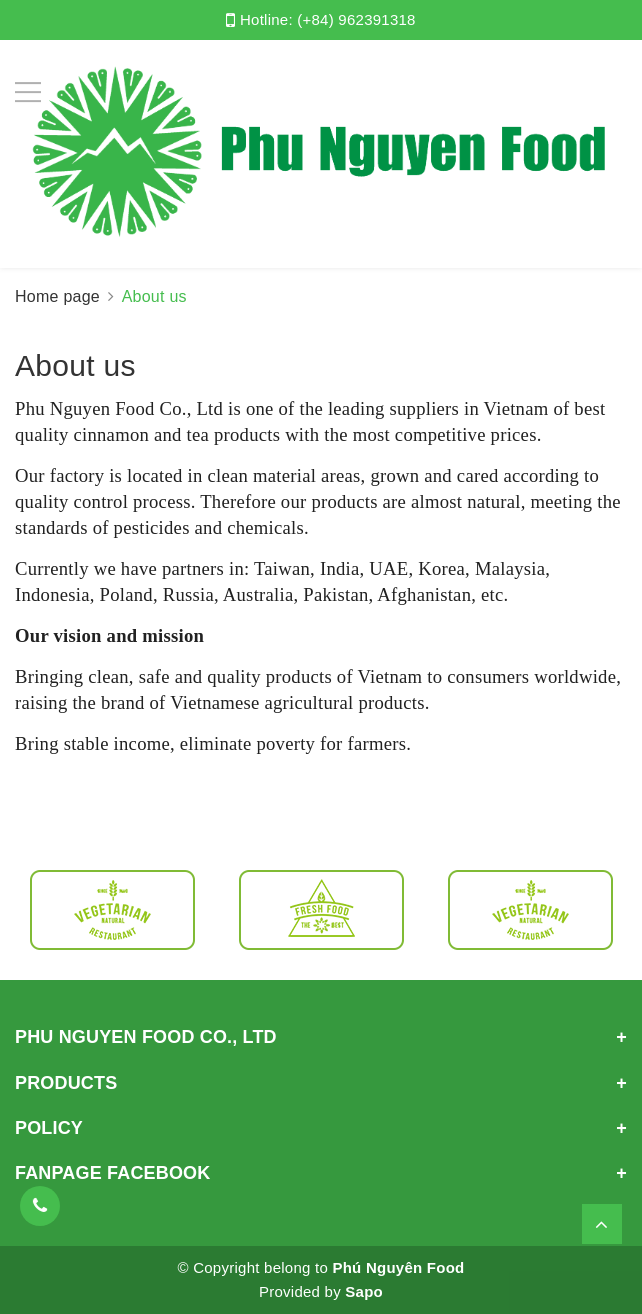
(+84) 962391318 (356, 19)
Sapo (364, 1291)
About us (75, 365)
